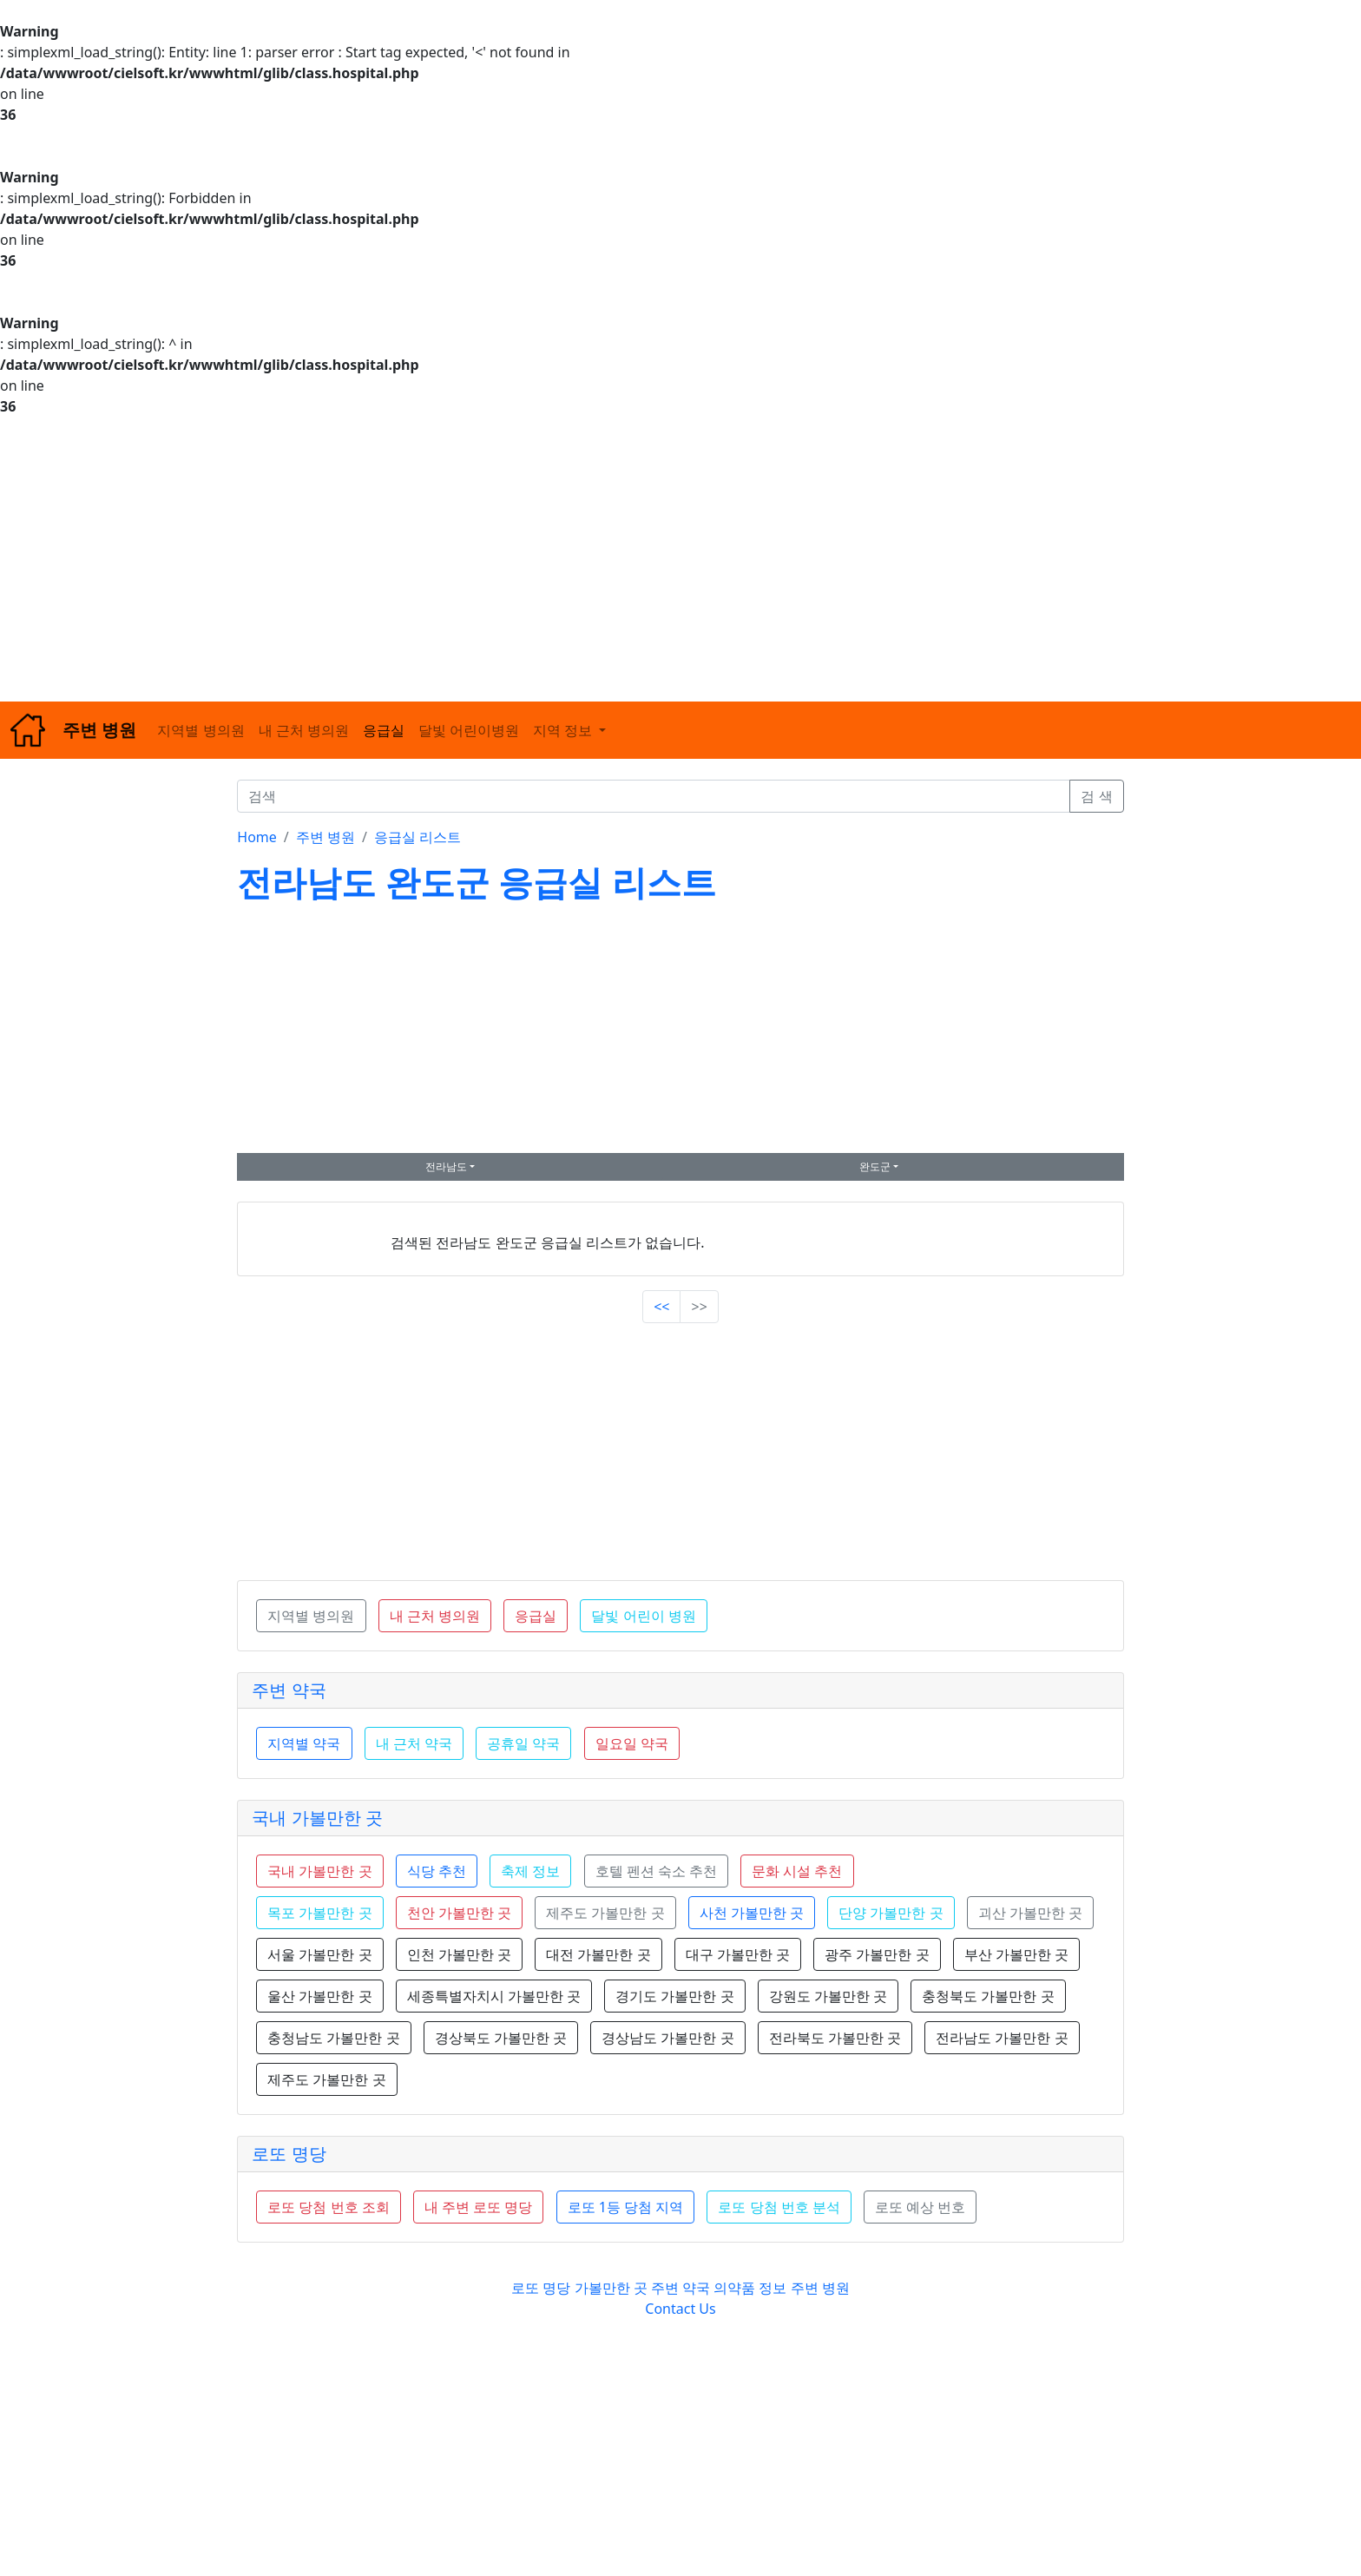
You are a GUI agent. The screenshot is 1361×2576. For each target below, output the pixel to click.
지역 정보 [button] (564, 730)
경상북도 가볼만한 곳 (501, 2037)
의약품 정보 (749, 2287)
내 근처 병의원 (304, 730)
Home (257, 837)
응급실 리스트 (417, 837)
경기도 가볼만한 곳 (674, 1996)
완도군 (875, 1166)
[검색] (653, 796)
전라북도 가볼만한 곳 (835, 2037)
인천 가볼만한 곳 (459, 1954)
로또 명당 (288, 2153)
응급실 (383, 730)
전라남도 (446, 1166)
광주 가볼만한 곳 (877, 1954)
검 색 (1096, 796)
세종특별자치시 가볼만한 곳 (494, 1996)
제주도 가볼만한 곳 (326, 2079)
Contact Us (680, 2308)
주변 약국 (288, 1690)
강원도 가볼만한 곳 (828, 1996)
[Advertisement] (521, 559)
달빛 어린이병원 (468, 730)
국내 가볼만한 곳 (317, 1817)
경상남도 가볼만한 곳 (667, 2037)
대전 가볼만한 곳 (598, 1954)
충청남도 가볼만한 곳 (333, 2037)
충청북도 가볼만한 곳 (988, 1996)
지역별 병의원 (200, 730)
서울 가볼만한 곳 (319, 1954)
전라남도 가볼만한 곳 (1002, 2037)
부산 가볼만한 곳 (1016, 1954)
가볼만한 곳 (613, 2287)
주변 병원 (325, 837)
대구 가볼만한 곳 (738, 1954)
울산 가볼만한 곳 (319, 1996)
